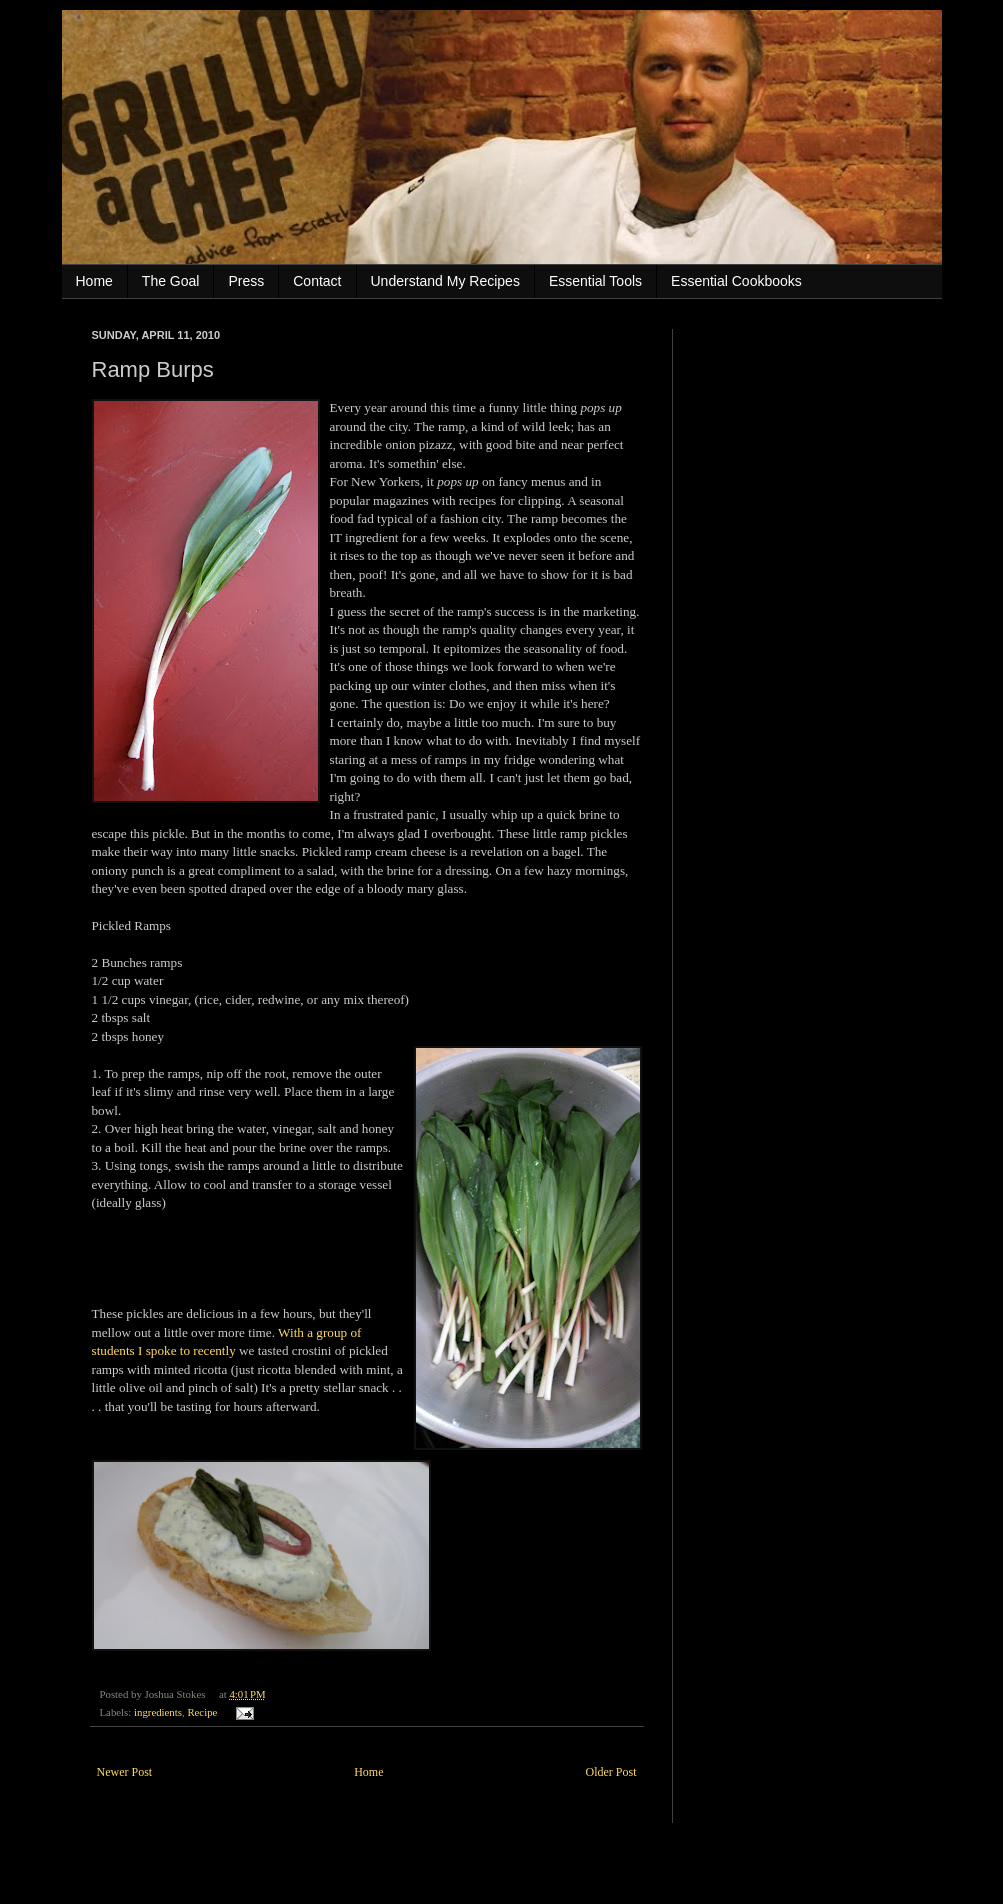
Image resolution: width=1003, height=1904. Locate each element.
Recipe (202, 1712)
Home (94, 281)
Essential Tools (595, 281)
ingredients (158, 1712)
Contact (317, 281)
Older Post (611, 1772)
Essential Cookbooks (736, 281)
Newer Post (125, 1772)
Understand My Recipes (445, 281)
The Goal (171, 281)
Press (246, 281)
